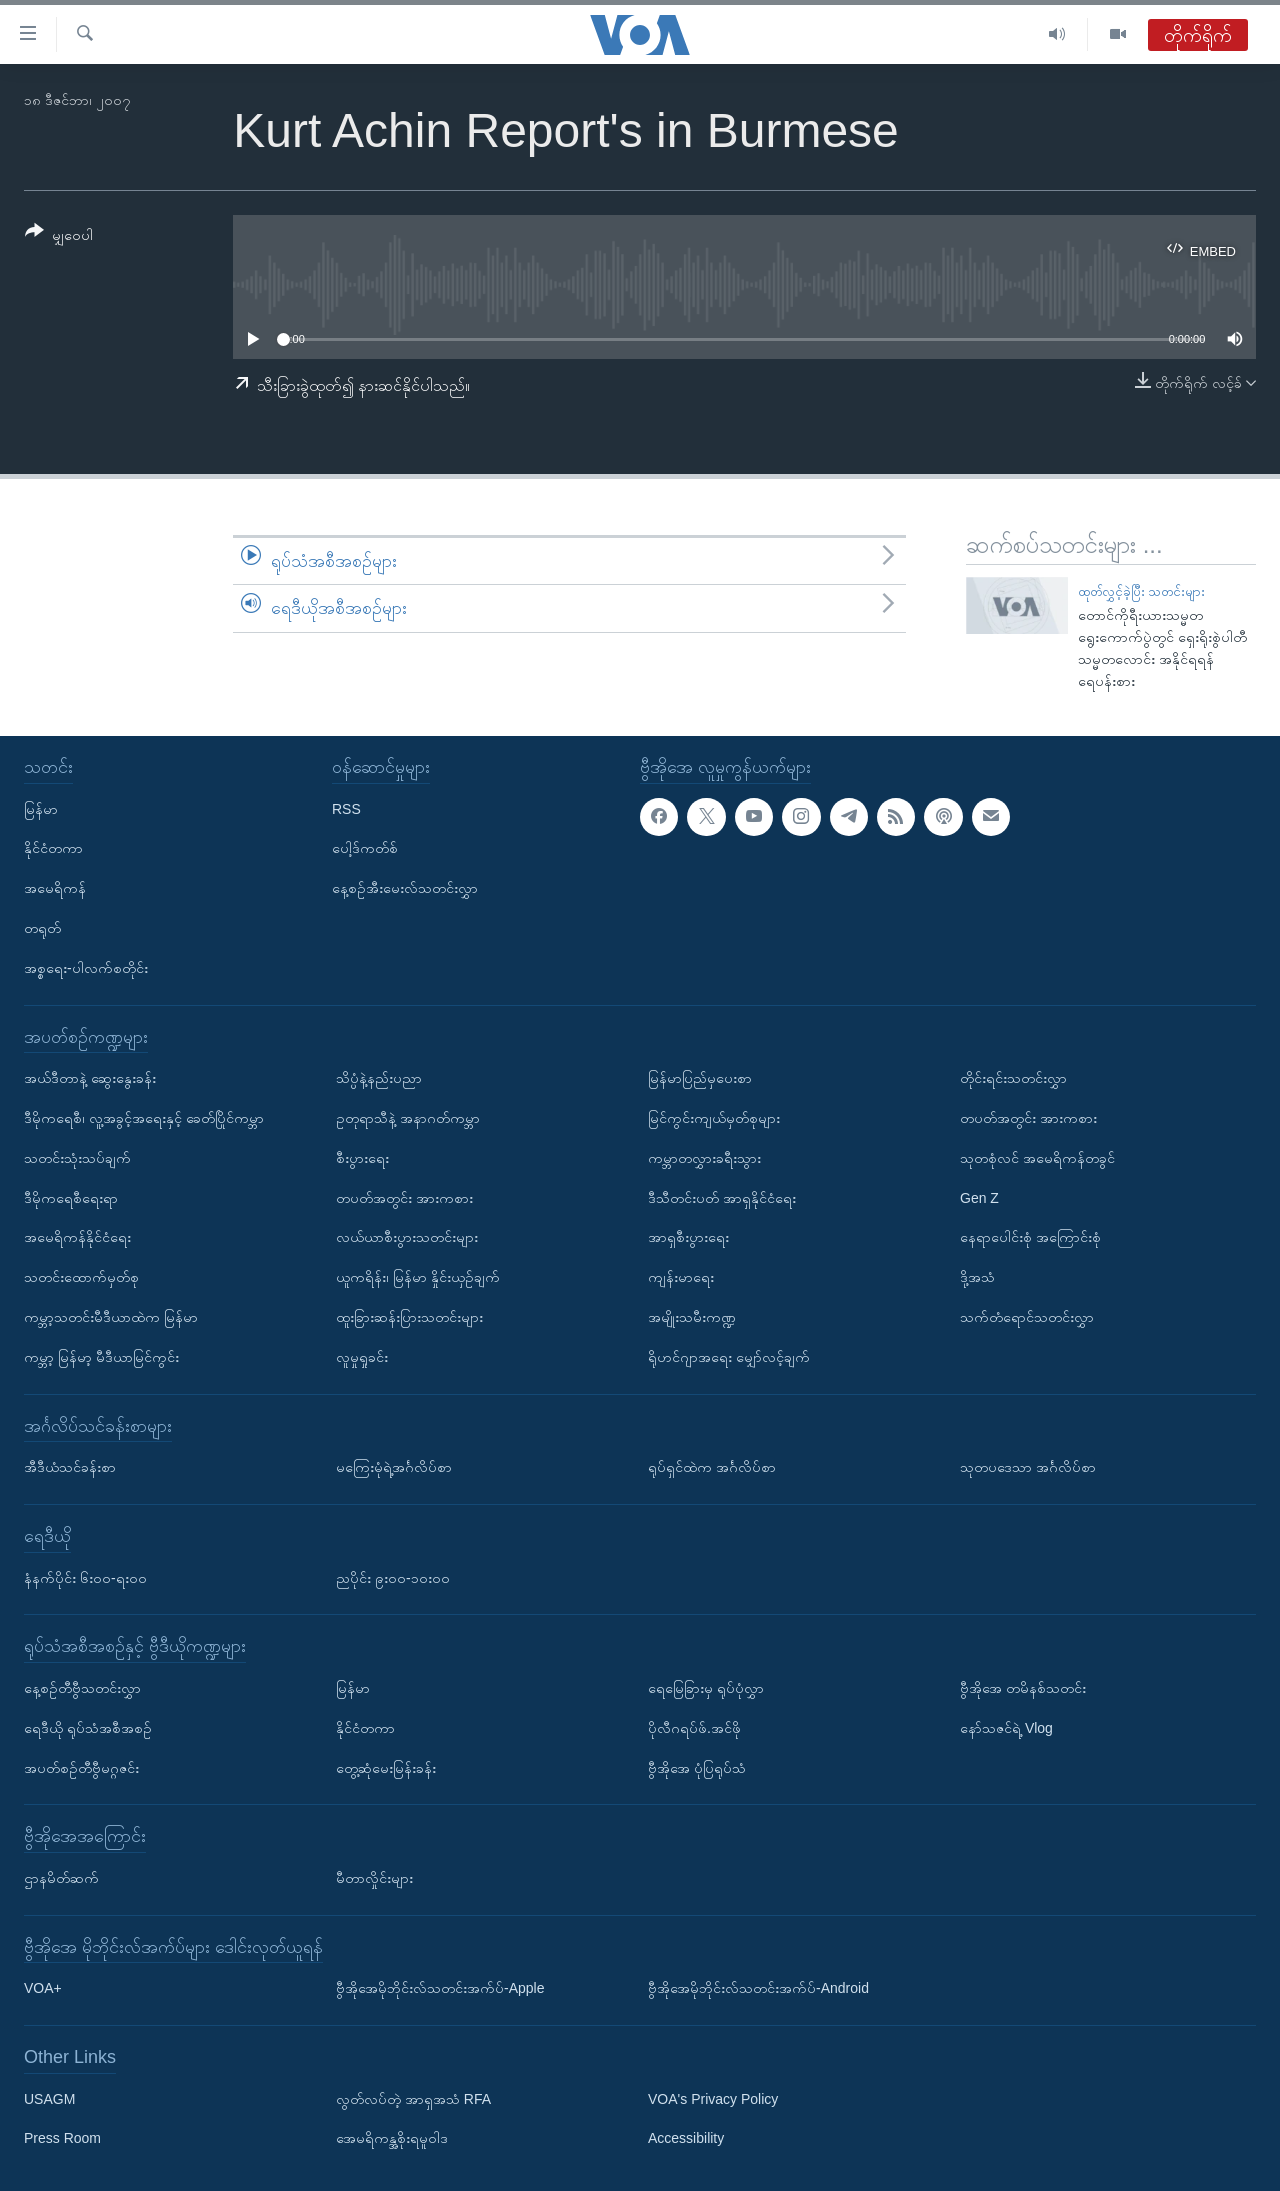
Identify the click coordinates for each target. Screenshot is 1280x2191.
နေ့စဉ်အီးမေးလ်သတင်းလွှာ (405, 888)
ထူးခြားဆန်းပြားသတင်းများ (409, 1317)
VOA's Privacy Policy (713, 2099)
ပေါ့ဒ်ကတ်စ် (365, 848)
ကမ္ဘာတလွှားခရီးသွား (704, 1158)
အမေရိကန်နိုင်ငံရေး (77, 1237)
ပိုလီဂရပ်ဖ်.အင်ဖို (694, 1728)
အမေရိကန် (55, 888)
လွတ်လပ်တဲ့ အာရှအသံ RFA (413, 2099)
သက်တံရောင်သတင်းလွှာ (1027, 1317)
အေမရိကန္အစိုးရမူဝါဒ (392, 2138)
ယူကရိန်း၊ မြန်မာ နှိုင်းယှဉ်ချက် (418, 1277)
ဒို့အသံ (977, 1277)
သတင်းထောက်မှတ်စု (81, 1277)
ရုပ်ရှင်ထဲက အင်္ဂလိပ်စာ (712, 1467)
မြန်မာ (41, 808)
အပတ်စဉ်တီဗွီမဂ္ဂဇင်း (81, 1767)
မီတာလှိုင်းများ (374, 1878)
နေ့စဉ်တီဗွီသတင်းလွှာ (82, 1688)
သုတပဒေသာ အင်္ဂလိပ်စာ (1028, 1467)
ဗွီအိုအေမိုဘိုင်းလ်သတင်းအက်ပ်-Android (758, 1988)
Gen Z (979, 1197)
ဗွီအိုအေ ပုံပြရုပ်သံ (697, 1767)
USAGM (49, 2099)
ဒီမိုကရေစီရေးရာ (71, 1197)
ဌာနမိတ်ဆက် (61, 1878)
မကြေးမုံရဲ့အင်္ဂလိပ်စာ (394, 1467)
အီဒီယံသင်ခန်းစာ (70, 1467)
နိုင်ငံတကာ (53, 848)
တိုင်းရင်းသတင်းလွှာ (1013, 1078)
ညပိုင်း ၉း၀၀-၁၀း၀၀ (393, 1577)
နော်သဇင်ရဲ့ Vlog (1006, 1728)
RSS (346, 808)
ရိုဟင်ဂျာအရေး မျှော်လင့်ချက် (729, 1357)
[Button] (59, 236)
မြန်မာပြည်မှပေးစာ (700, 1078)
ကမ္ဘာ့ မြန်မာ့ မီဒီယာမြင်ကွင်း (101, 1357)
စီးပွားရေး (362, 1158)
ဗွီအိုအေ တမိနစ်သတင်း (1023, 1688)
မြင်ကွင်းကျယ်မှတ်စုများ (714, 1118)
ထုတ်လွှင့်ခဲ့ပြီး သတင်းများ (1142, 591)
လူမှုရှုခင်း (362, 1357)
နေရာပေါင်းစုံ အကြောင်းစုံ (1030, 1237)
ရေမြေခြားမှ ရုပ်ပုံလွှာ (706, 1688)
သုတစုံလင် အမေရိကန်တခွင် (1037, 1158)
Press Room (62, 2138)
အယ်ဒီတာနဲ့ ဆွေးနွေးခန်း (90, 1078)
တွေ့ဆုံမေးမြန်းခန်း (386, 1767)
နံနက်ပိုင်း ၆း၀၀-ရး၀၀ (85, 1577)
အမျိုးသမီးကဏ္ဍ (692, 1317)
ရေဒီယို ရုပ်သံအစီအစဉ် (88, 1728)
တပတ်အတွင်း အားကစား (404, 1197)
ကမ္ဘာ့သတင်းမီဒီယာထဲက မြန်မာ (111, 1317)
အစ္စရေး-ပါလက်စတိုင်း (86, 968)
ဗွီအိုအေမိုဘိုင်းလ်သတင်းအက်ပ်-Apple (440, 1988)
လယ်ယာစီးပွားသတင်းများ (407, 1237)
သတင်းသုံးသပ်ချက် (77, 1158)
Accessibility (686, 2138)
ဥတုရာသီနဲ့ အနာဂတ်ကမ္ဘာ (408, 1118)
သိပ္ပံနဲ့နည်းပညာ (379, 1078)
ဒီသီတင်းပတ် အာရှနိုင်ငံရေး (722, 1197)
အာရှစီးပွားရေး (688, 1237)
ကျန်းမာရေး (681, 1277)
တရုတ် (42, 928)
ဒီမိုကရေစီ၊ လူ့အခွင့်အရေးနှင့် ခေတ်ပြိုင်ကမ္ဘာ (144, 1118)
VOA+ (43, 1988)
